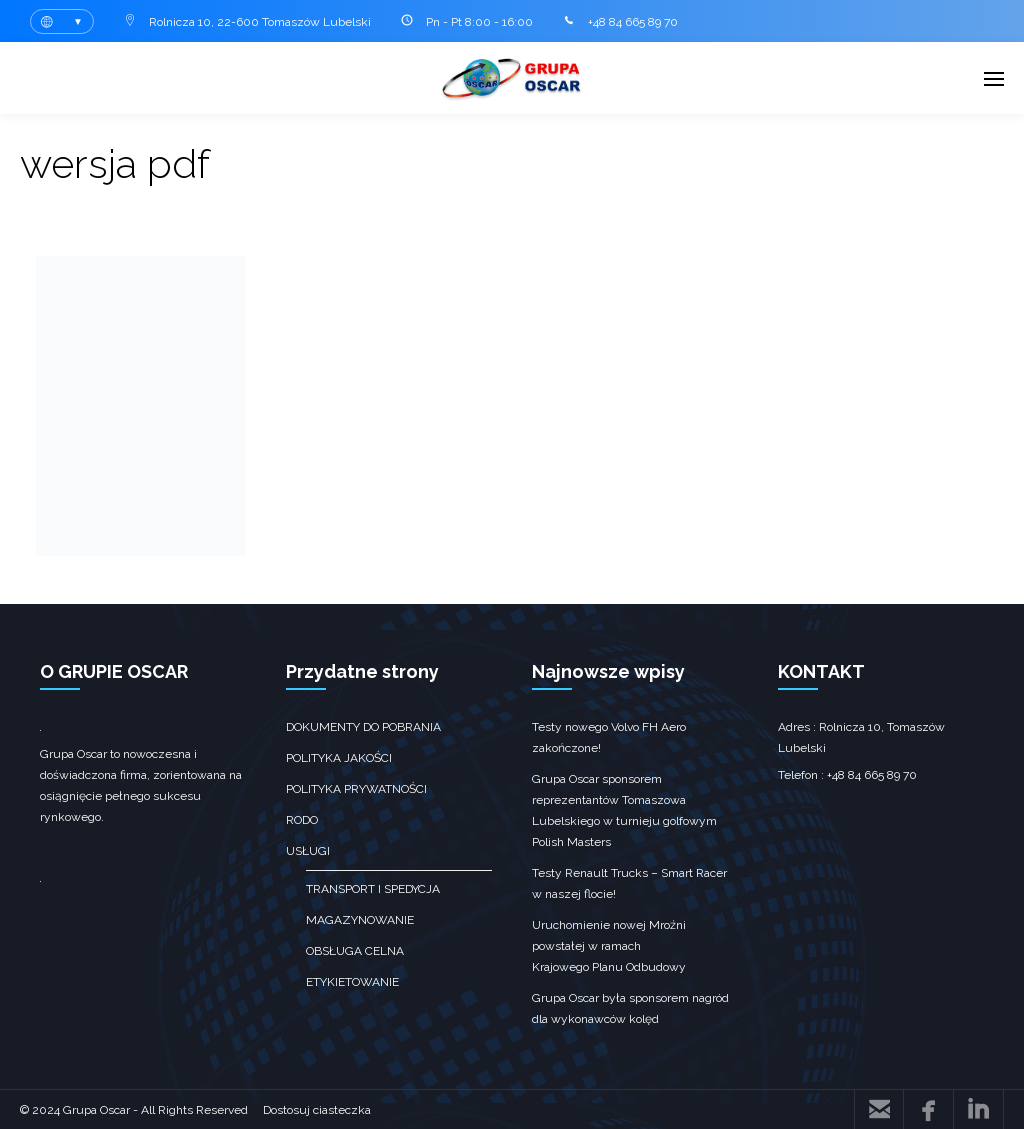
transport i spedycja (373, 889)
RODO (302, 820)
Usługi (308, 851)
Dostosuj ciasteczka (317, 1110)
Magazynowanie (360, 920)
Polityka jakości (339, 758)
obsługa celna (355, 951)
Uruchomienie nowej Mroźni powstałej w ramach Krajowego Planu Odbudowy (609, 946)
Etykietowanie (352, 982)
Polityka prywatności (356, 789)
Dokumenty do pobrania (363, 727)
